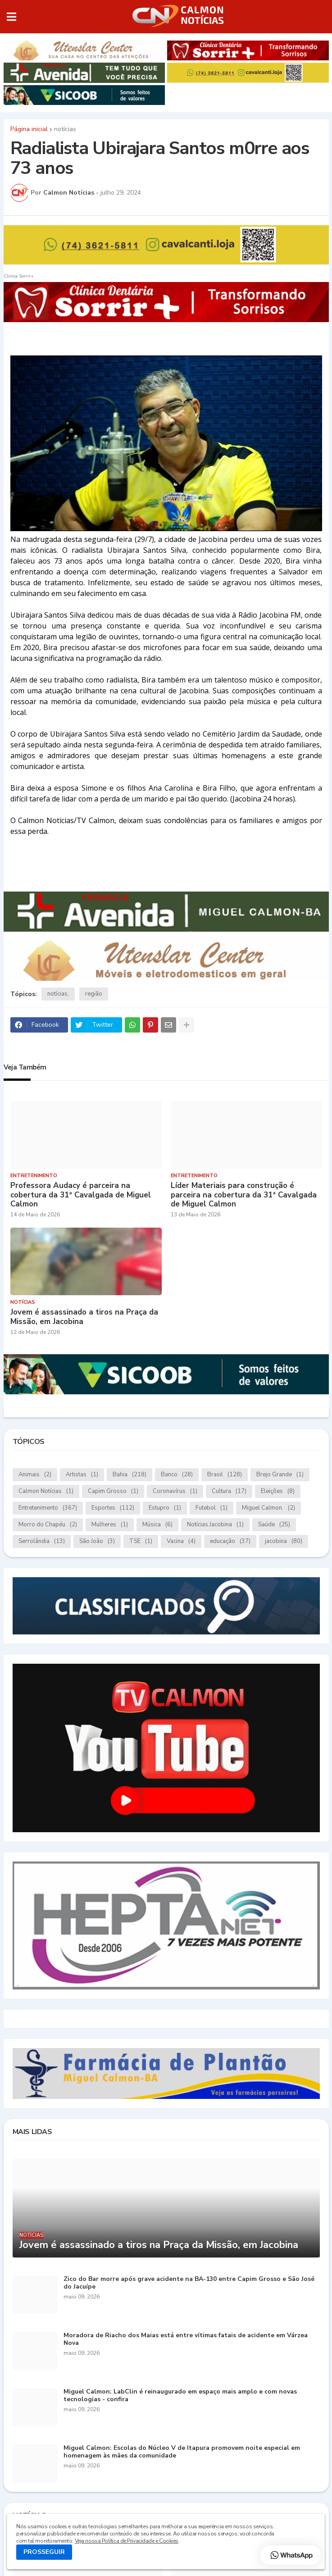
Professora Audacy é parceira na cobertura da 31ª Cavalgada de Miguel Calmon (80, 1195)
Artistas (82, 1474)
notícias (65, 129)
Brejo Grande (280, 1474)
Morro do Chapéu (47, 1524)
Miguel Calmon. (268, 1508)
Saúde (274, 1524)
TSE (140, 1541)
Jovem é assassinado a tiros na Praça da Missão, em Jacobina (84, 1317)
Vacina (181, 1541)
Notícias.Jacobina (215, 1524)
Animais (34, 1474)
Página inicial (29, 129)
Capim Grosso (113, 1491)
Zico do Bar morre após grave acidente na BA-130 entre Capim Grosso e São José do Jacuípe (189, 2283)
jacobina (283, 1541)
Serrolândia (41, 1541)
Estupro (165, 1508)
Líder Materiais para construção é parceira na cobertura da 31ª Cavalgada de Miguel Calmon (244, 1195)
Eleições (278, 1491)
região (93, 994)
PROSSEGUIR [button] (44, 2552)
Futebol (211, 1508)
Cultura (229, 1491)
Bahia (129, 1474)
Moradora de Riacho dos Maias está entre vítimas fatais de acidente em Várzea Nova (186, 2339)
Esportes (112, 1508)
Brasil (224, 1474)
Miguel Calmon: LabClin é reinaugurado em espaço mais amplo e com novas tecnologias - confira (180, 2395)
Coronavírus (175, 1491)
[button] (11, 16)
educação (230, 1541)
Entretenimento (47, 1508)
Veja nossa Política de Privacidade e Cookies (126, 2540)
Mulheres (109, 1524)
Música (157, 1524)
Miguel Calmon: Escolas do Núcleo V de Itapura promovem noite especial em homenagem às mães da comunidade (182, 2452)
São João (97, 1541)
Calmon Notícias (45, 1491)
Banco (177, 1474)
